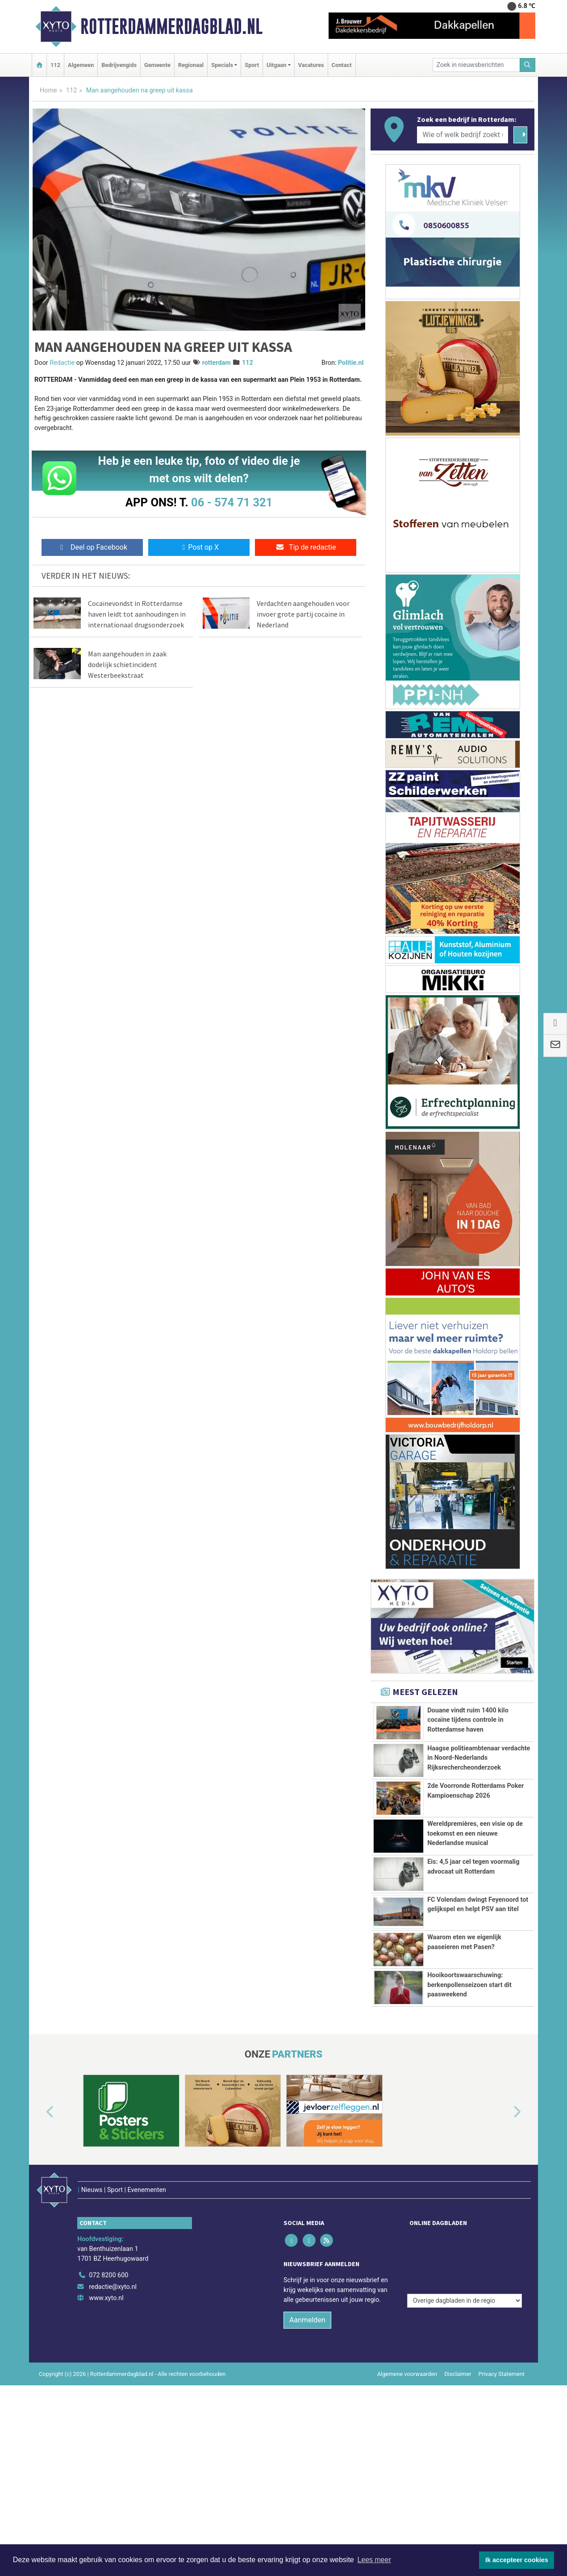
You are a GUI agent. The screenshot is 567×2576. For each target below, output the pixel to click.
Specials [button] (222, 65)
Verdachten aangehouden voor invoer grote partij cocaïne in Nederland (303, 614)
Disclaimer (457, 2435)
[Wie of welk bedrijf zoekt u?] (462, 134)
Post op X (199, 547)
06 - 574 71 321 (231, 502)
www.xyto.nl (106, 2360)
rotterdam (216, 363)
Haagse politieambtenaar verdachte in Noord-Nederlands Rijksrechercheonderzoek (478, 1758)
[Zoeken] (528, 65)
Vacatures (311, 65)
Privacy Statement (502, 2435)
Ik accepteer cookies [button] (516, 2559)
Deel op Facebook (92, 547)
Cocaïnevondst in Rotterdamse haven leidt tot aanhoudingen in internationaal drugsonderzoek (137, 614)
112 (55, 65)
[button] (39, 2193)
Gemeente (157, 65)
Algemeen (81, 65)
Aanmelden (307, 2381)
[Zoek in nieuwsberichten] (476, 65)
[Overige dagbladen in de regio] (464, 2318)
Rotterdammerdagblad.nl (171, 26)
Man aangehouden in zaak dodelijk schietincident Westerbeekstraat (127, 664)
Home (48, 90)
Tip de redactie (305, 547)
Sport (252, 65)
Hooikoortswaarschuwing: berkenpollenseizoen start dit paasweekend (469, 2050)
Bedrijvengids (119, 65)
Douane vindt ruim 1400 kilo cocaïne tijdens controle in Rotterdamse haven (468, 1720)
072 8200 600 (108, 2337)
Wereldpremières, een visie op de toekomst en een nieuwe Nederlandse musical (475, 1833)
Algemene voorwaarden (407, 2435)
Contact (342, 65)
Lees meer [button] (374, 2559)
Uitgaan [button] (276, 65)
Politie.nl (350, 363)
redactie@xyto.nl (113, 2348)
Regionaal (191, 65)
